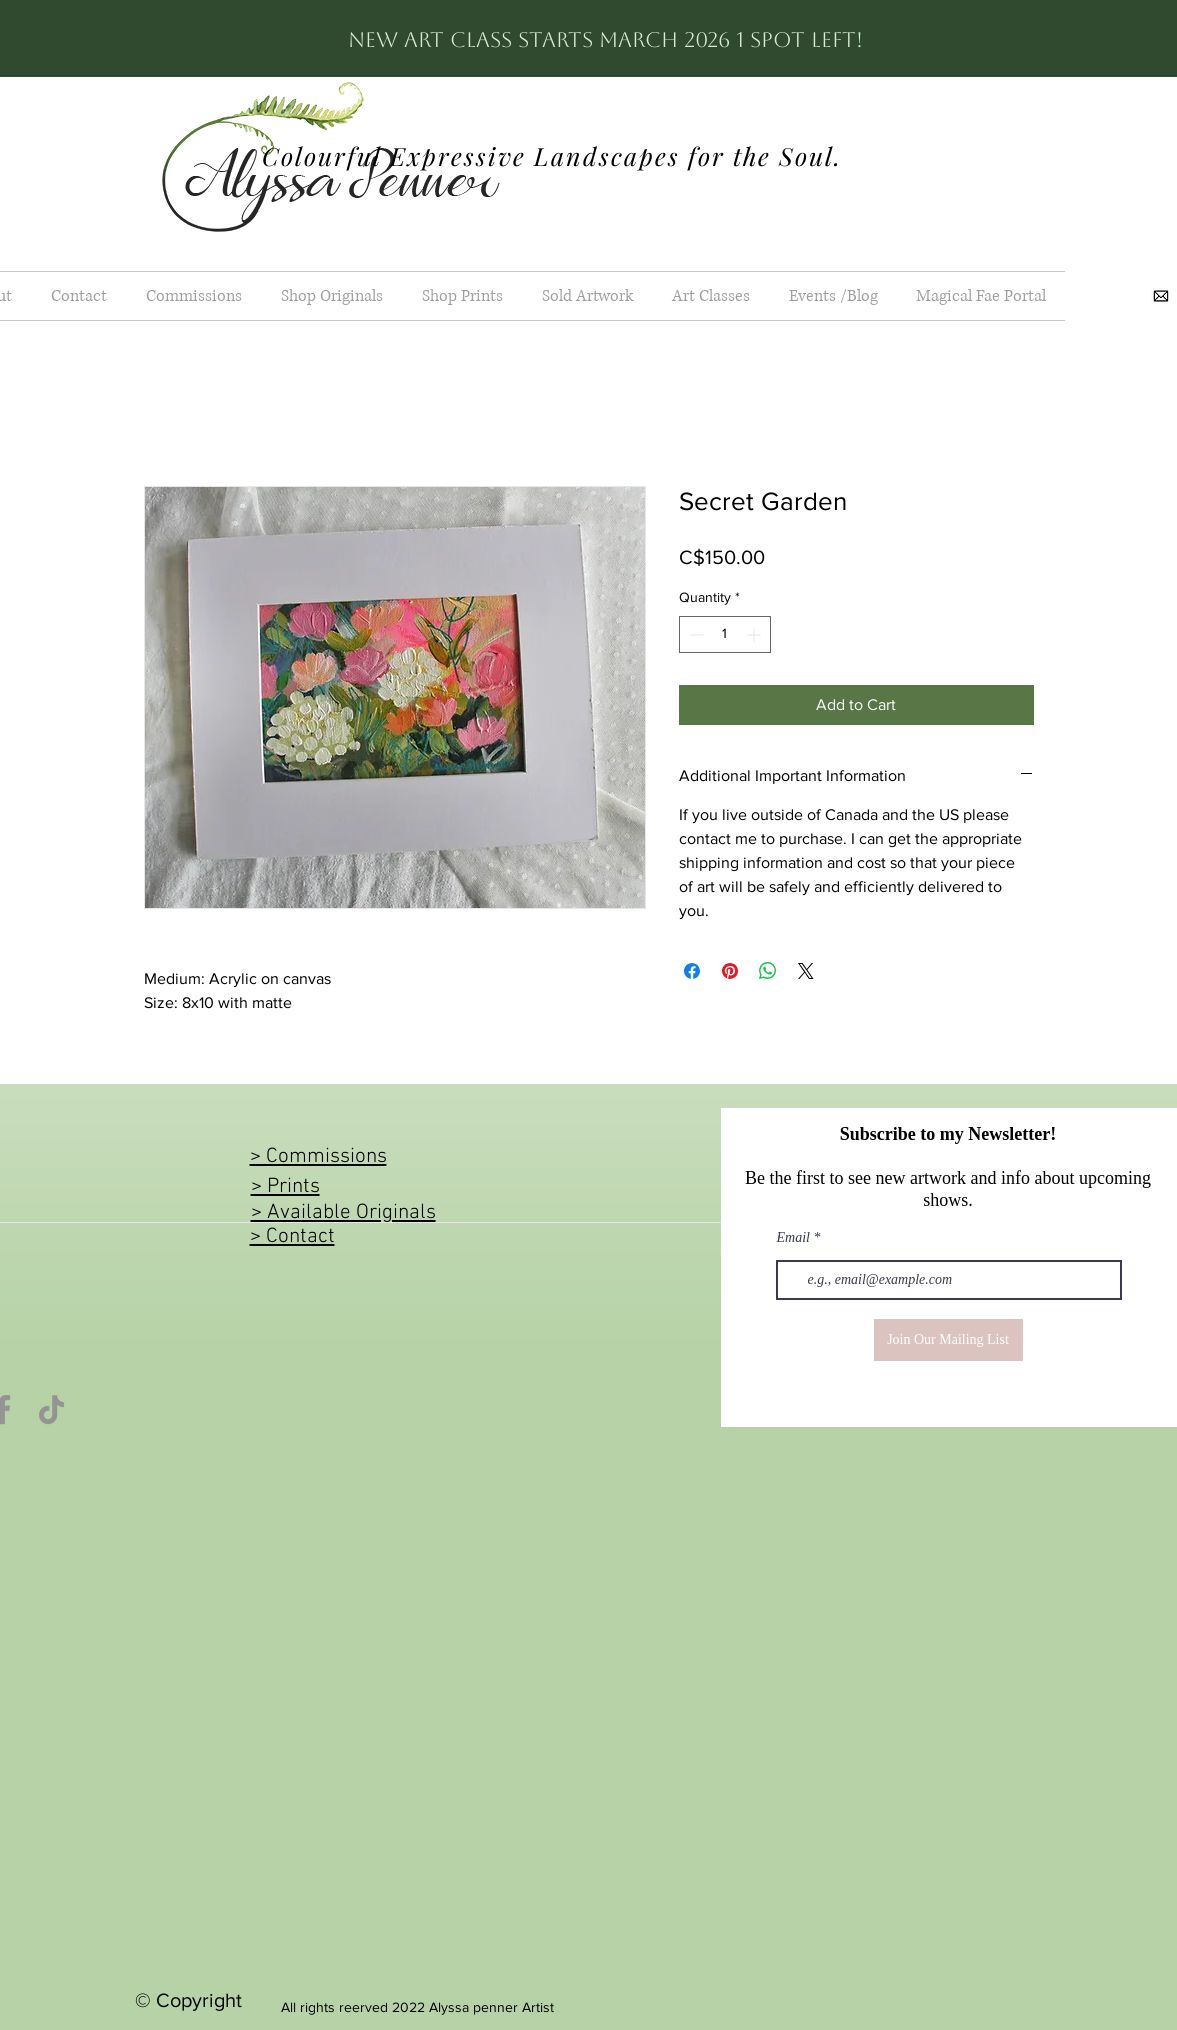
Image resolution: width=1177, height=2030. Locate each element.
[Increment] (755, 634)
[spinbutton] (725, 634)
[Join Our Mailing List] (948, 1340)
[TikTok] (51, 1409)
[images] (1161, 296)
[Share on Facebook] (692, 971)
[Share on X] (806, 971)
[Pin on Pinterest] (730, 971)
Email (793, 1238)
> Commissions (318, 1156)
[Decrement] (694, 634)
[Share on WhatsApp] (768, 971)
